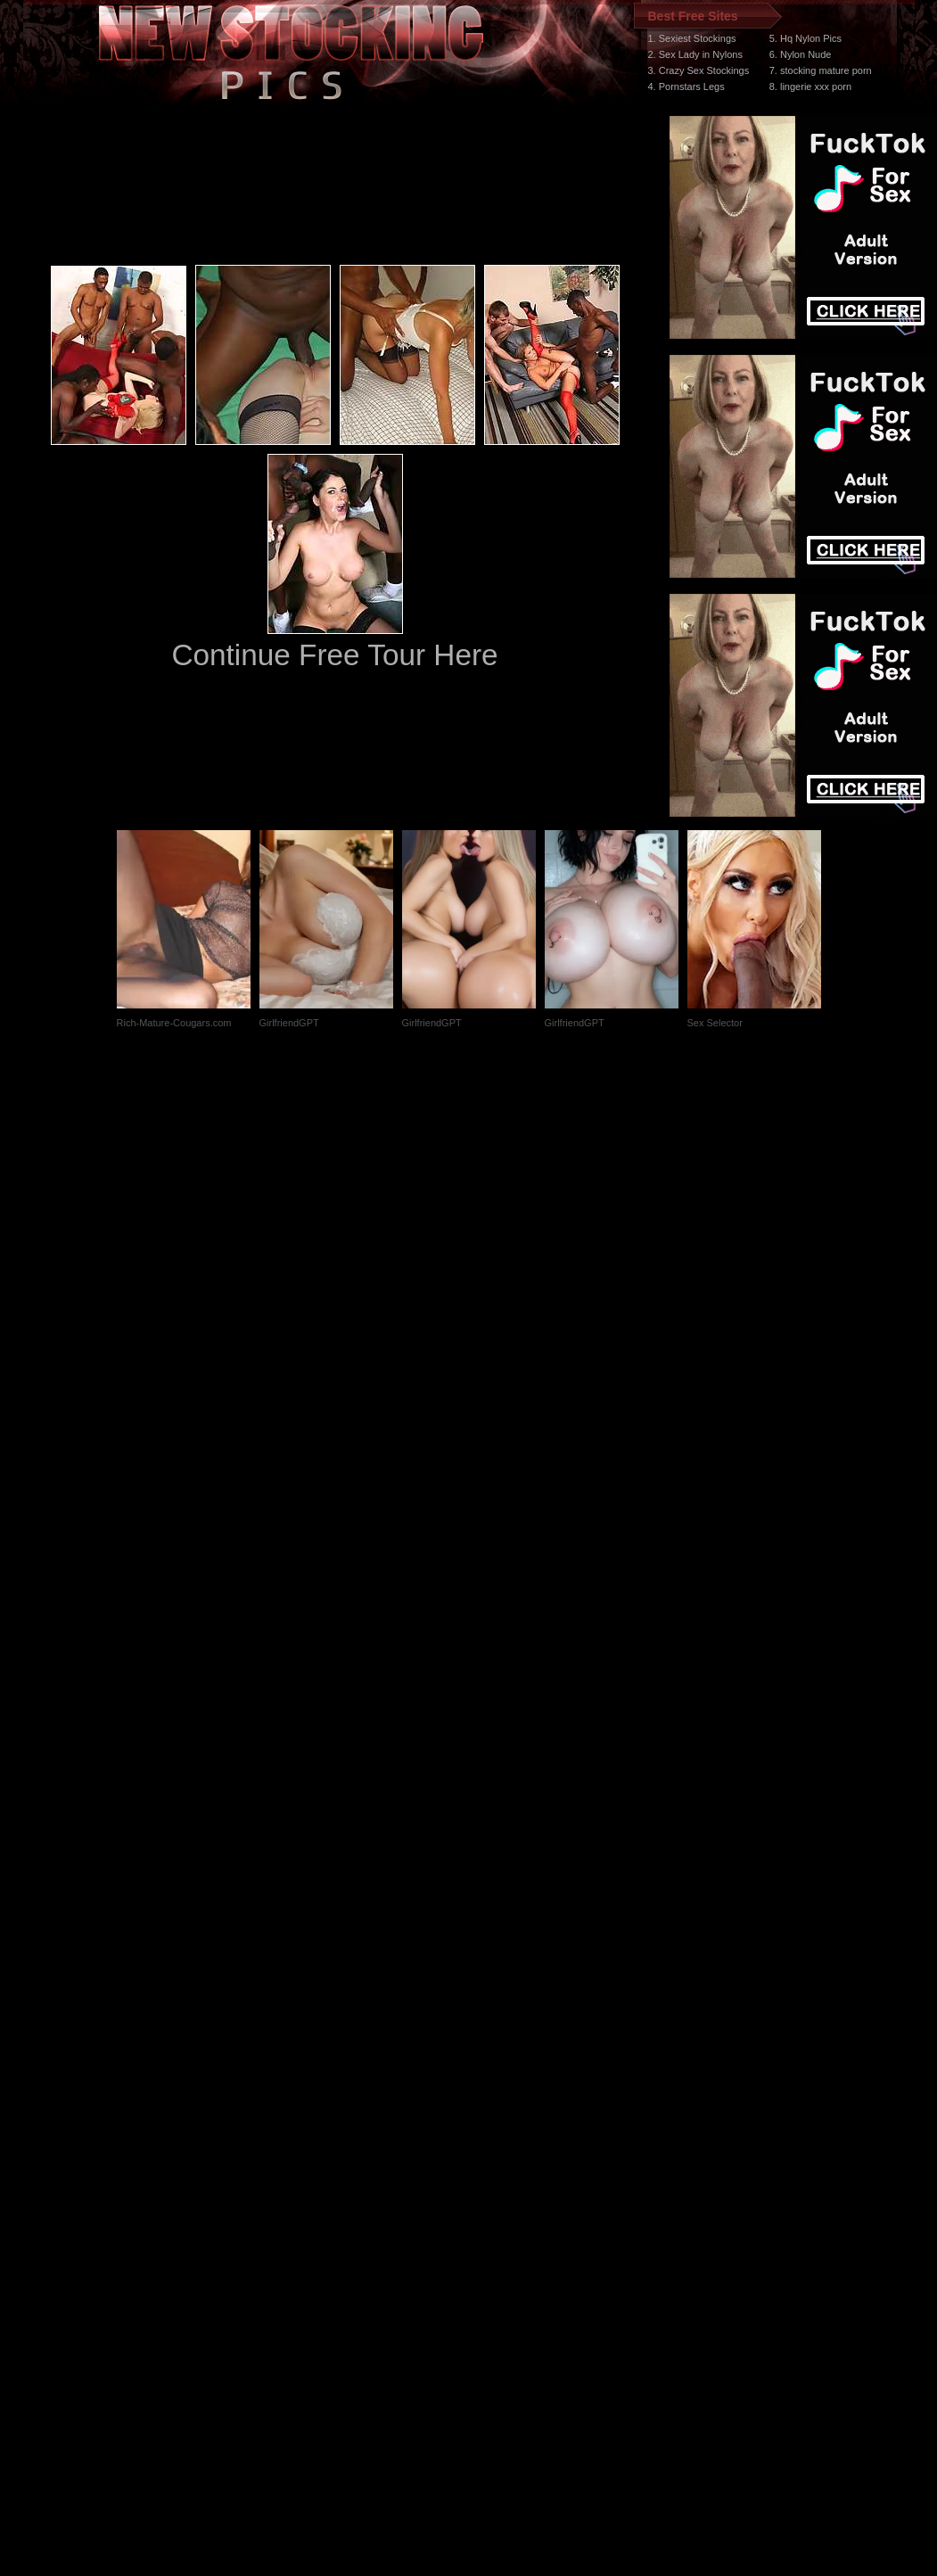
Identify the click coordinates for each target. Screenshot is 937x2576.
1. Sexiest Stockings (692, 38)
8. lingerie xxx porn (810, 86)
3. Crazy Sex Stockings (699, 70)
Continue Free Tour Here (334, 654)
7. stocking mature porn (820, 70)
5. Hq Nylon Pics (805, 38)
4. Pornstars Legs (686, 86)
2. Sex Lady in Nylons (695, 54)
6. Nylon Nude (800, 54)
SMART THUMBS (499, 2239)
